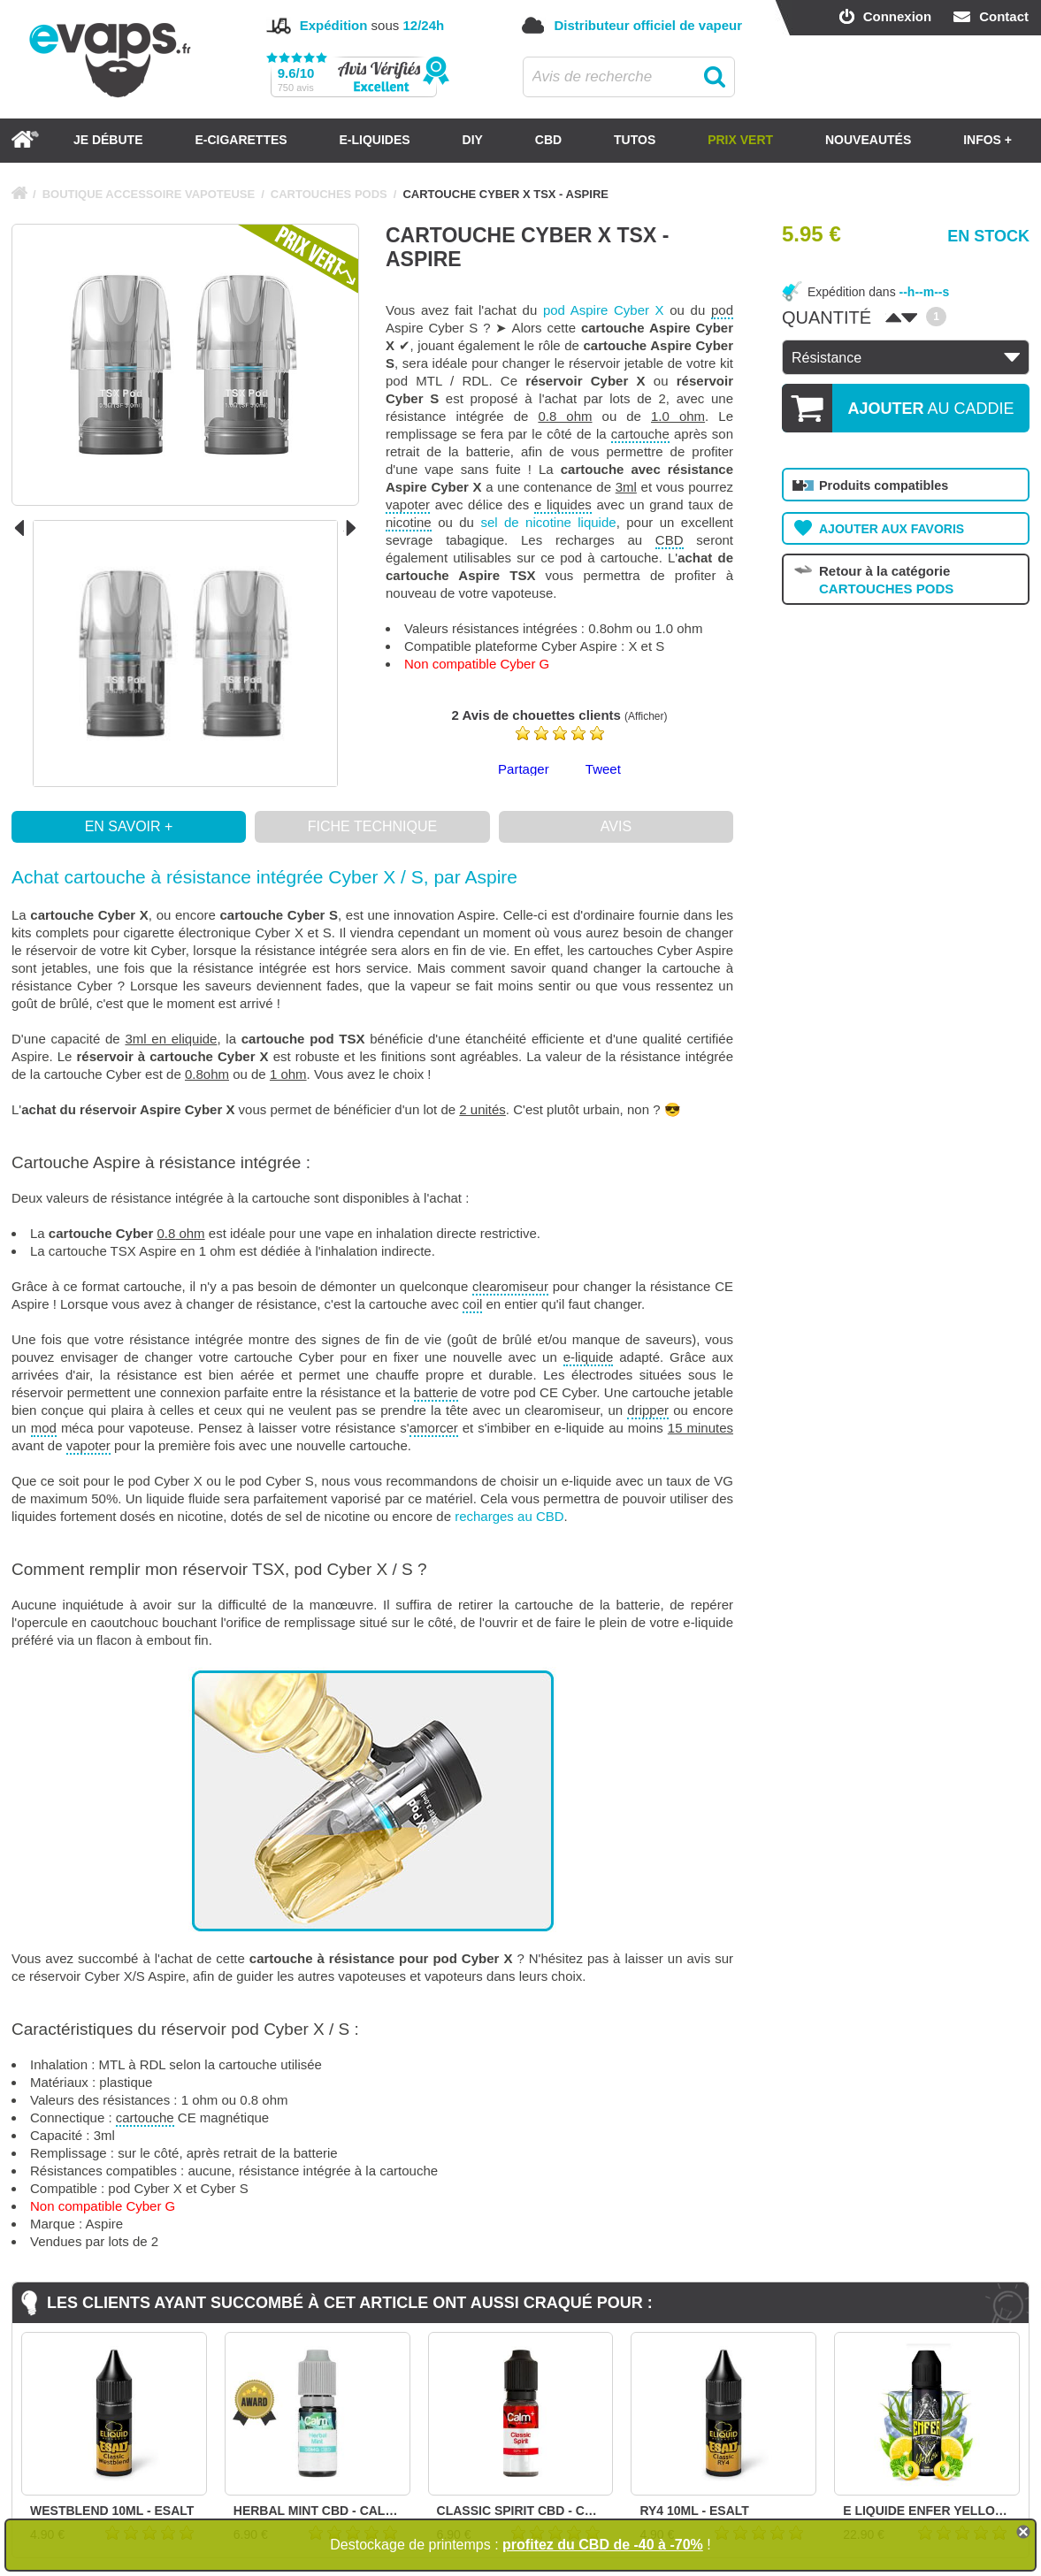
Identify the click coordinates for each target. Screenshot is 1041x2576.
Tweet (603, 769)
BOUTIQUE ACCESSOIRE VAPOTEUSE (149, 194)
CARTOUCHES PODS (329, 194)
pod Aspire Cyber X (603, 309)
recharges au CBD (509, 1516)
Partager (523, 768)
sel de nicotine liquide (548, 522)
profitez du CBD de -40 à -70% (602, 2544)
